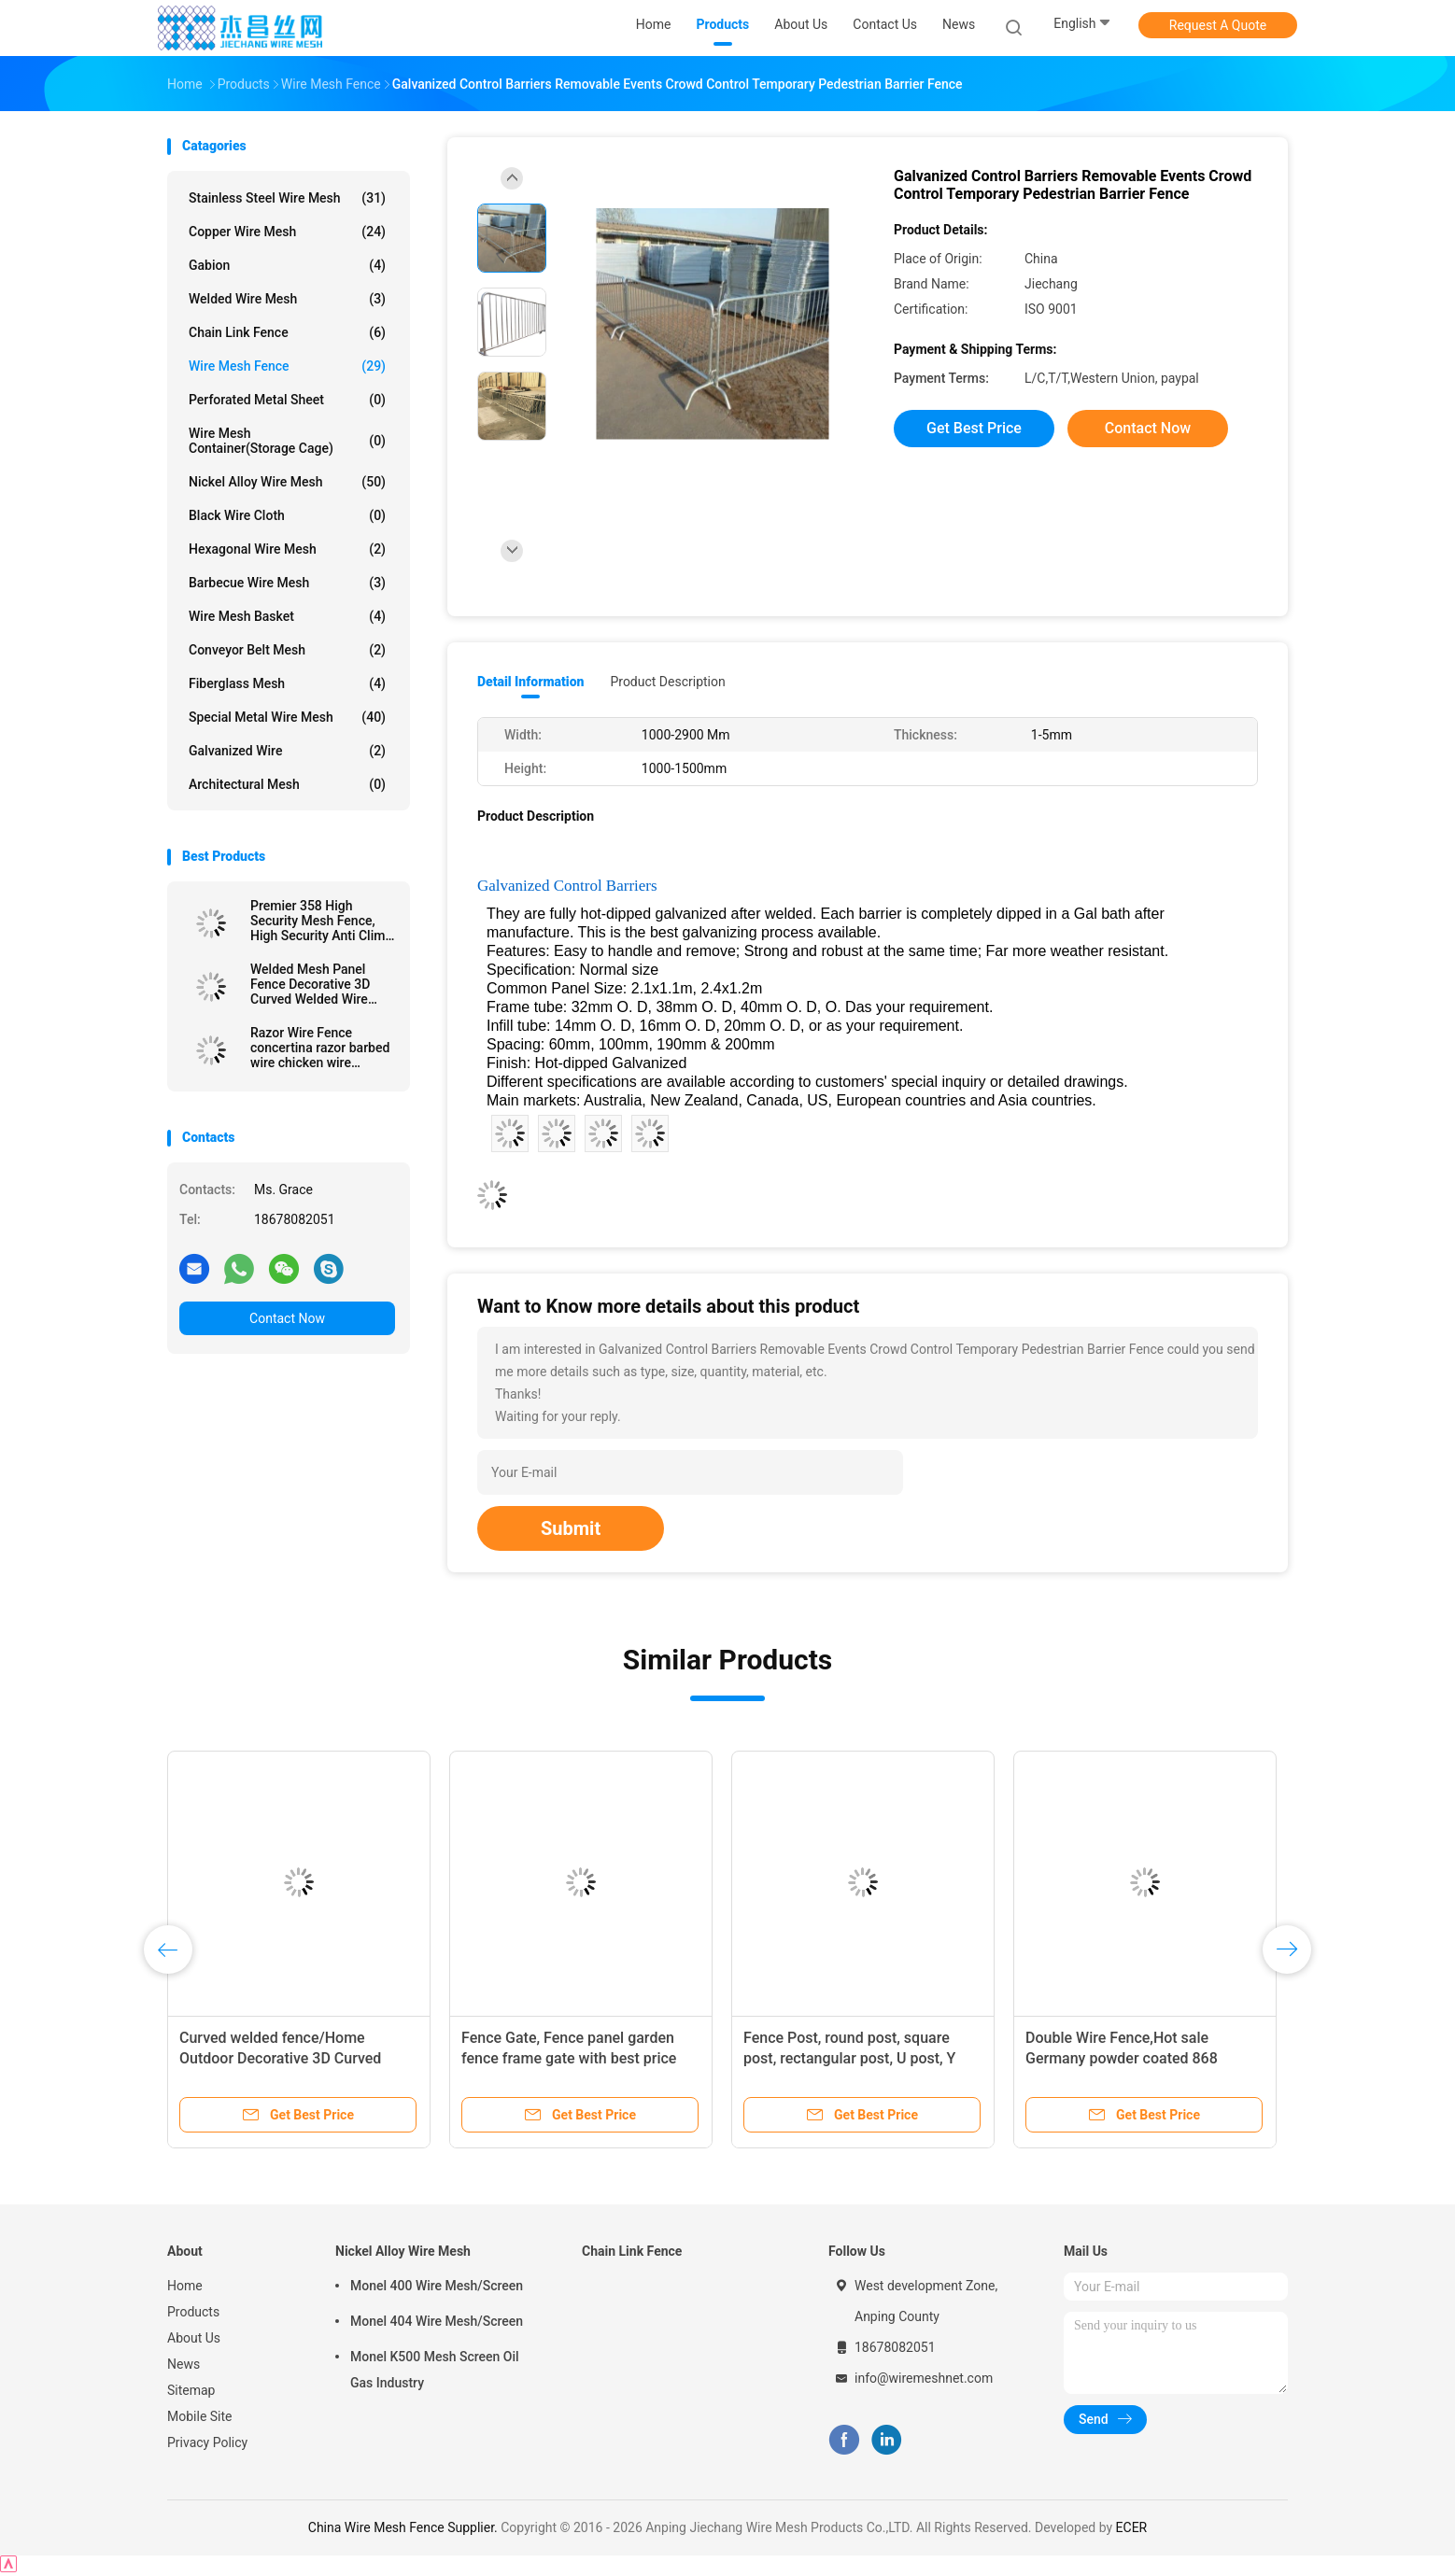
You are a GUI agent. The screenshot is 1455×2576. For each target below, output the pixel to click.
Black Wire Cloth (287, 515)
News (183, 2364)
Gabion (287, 265)
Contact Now (287, 1318)
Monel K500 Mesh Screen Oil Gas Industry (434, 2369)
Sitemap (191, 2390)
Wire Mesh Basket (287, 616)
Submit (570, 1528)
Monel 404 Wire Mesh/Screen (436, 2321)
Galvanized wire (287, 750)
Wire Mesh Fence (287, 366)
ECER (1132, 2527)
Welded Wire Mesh (287, 298)
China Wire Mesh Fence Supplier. (404, 2527)
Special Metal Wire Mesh (287, 717)
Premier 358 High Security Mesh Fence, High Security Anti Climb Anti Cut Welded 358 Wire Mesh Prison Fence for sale (321, 920)
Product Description (667, 681)
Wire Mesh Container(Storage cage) (287, 441)
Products (193, 2311)
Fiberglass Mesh (287, 683)
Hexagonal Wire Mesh (287, 549)
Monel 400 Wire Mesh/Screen (436, 2285)
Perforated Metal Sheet (287, 399)
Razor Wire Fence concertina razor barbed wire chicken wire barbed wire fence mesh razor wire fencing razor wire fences (320, 1047)
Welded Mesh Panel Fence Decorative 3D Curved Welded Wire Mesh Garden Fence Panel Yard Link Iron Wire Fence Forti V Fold (318, 984)
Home (185, 2285)
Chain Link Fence (287, 332)
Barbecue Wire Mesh (287, 582)
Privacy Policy (207, 2442)
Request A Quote (1217, 25)
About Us (193, 2337)
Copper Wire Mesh (287, 231)
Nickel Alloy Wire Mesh (287, 481)
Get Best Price (974, 428)
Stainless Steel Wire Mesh (287, 198)
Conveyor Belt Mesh (287, 649)
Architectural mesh (287, 784)
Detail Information (530, 681)
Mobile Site (200, 2416)
